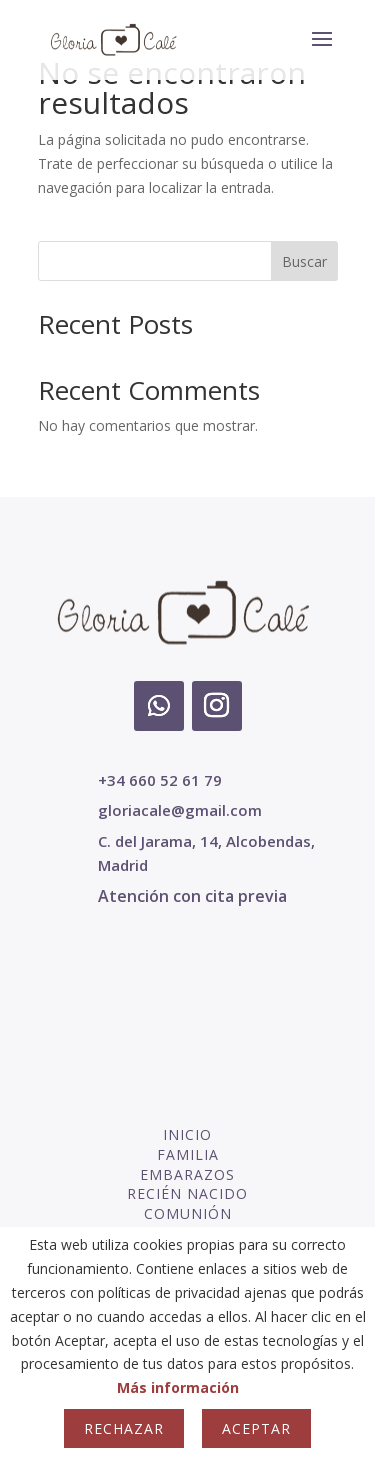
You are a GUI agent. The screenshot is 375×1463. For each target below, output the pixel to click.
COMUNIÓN (188, 1213)
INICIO (187, 1134)
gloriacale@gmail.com (180, 810)
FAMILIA (188, 1154)
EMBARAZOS (187, 1174)
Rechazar (124, 1428)
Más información (178, 1387)
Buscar (304, 261)
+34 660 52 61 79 (160, 780)
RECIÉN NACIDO (187, 1193)
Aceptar (256, 1428)
